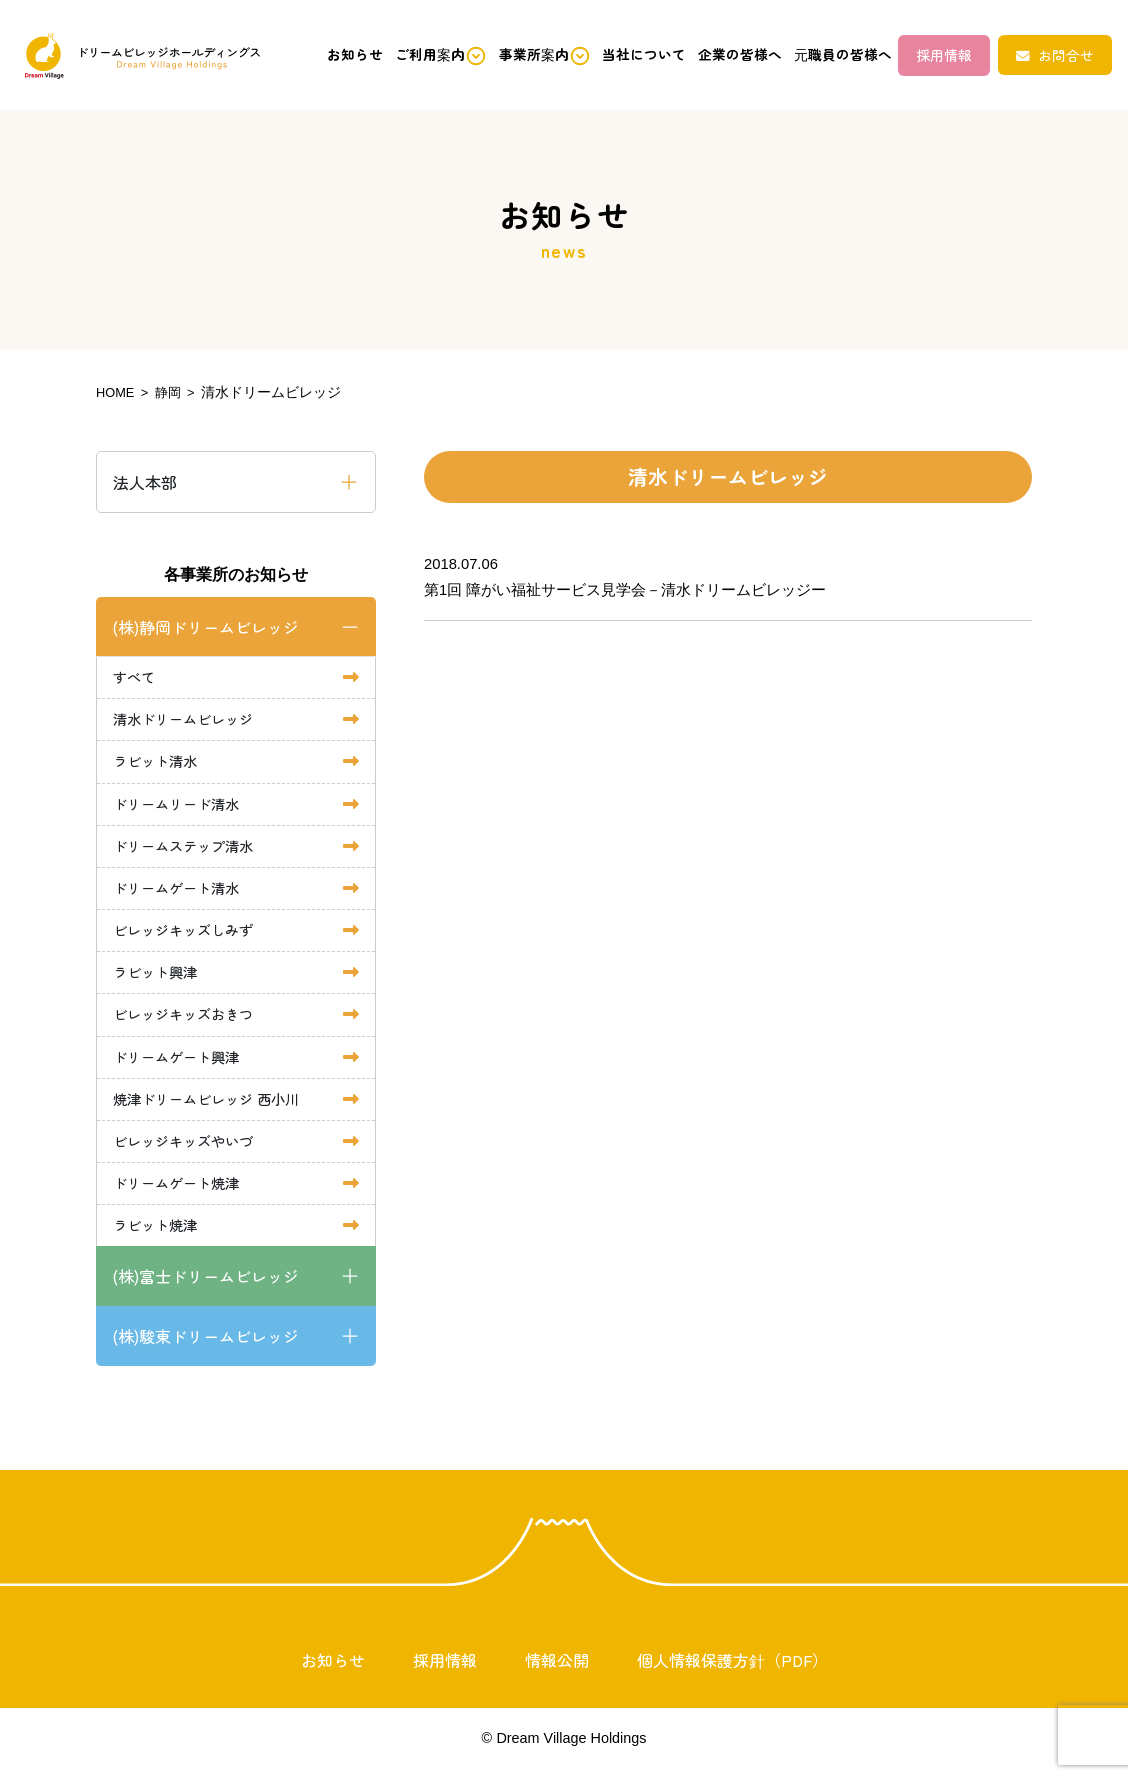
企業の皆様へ (723, 55)
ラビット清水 (158, 762)
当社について (620, 55)
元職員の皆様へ (834, 55)
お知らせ (307, 55)
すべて (135, 676)
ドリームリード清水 (180, 805)
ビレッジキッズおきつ (188, 1020)
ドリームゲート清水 (180, 891)
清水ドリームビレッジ (188, 719)
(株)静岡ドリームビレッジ (205, 626)
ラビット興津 (158, 977)
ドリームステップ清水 (188, 848)
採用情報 (945, 54)
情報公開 (557, 1671)
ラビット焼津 (158, 1235)
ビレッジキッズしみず (188, 934)
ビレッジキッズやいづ (188, 1149)
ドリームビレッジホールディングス (137, 55)
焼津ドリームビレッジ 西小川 (212, 1106)
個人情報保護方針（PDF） (732, 1671)
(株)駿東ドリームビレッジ (205, 1347)
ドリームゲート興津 (180, 1063)
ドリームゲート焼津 (180, 1192)
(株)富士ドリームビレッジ (205, 1287)
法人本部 (145, 481)
